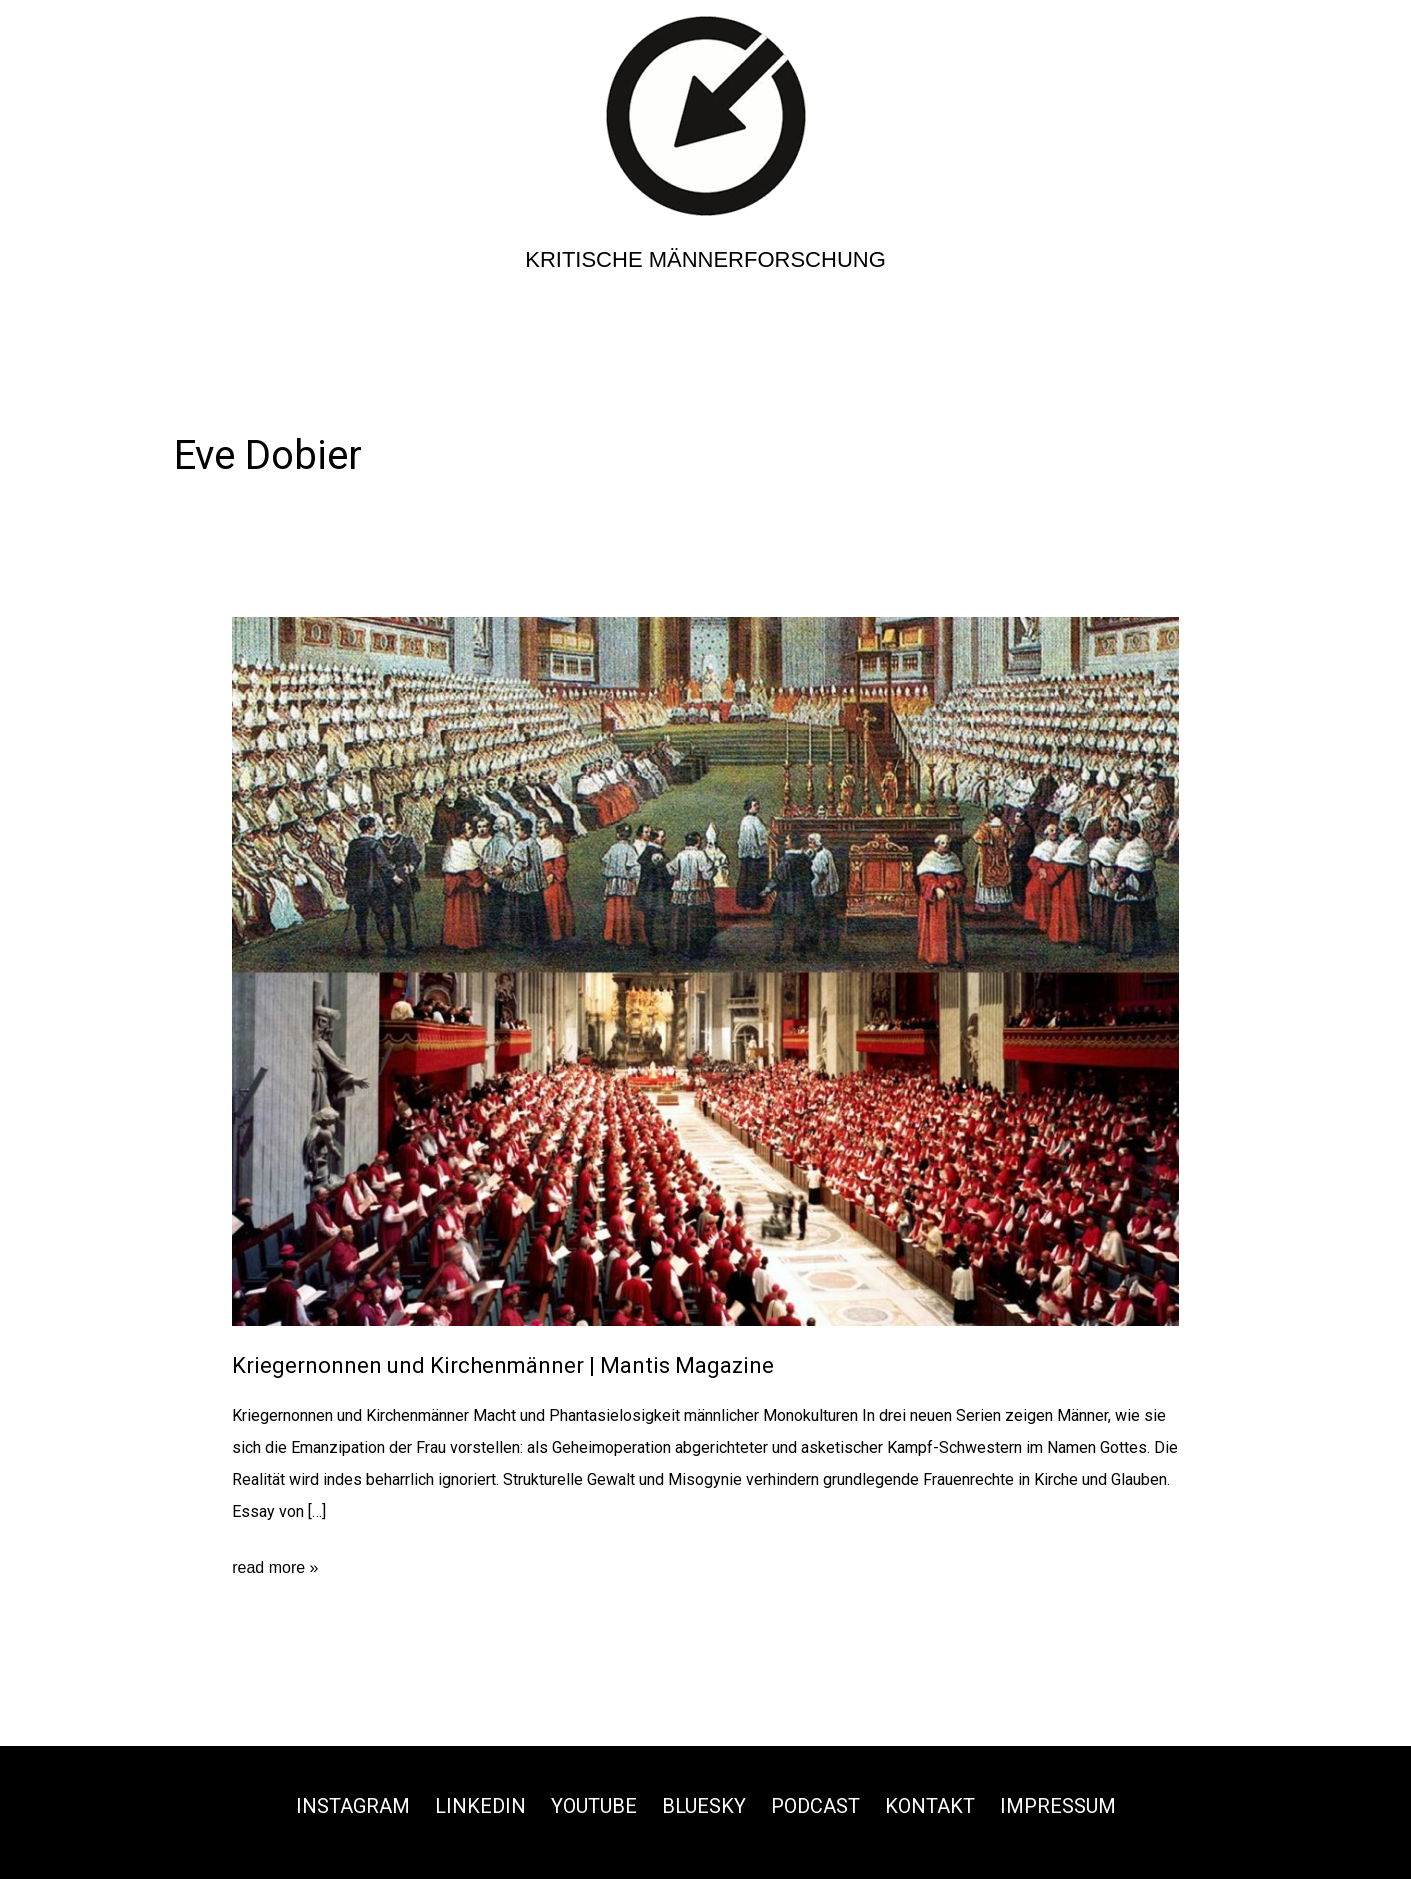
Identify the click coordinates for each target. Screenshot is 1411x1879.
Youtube (594, 1806)
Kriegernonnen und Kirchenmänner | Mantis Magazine (503, 1365)
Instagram (353, 1806)
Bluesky (704, 1806)
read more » (275, 1568)
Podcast (815, 1806)
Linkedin (480, 1806)
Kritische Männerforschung (705, 259)
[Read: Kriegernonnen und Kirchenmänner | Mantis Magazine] (705, 970)
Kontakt (930, 1806)
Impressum (1058, 1806)
